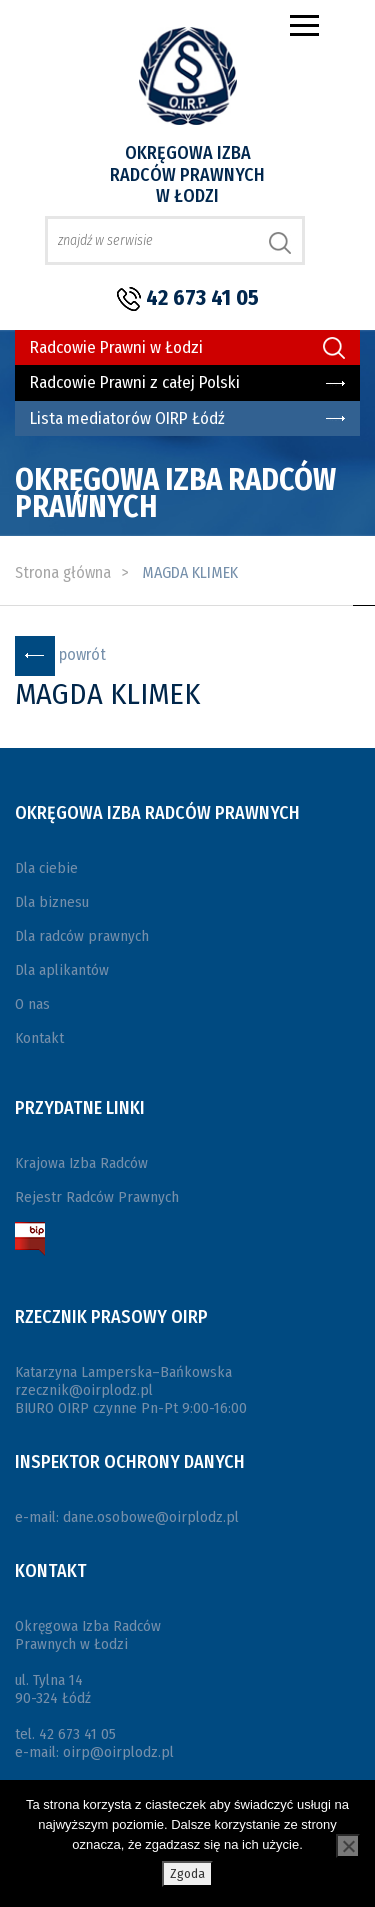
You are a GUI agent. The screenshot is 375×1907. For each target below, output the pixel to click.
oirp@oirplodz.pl (118, 1752)
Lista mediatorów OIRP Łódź (127, 418)
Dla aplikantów (62, 970)
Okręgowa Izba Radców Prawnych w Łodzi (187, 174)
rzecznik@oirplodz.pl (84, 1390)
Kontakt (39, 1038)
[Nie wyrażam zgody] (348, 1846)
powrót (82, 654)
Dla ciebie (46, 868)
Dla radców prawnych (82, 936)
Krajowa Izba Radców (81, 1163)
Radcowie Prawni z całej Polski (135, 382)
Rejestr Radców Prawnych (97, 1197)
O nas (32, 1004)
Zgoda (187, 1873)
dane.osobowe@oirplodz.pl (151, 1517)
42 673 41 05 (202, 297)
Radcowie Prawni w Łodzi (116, 347)
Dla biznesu (52, 902)
